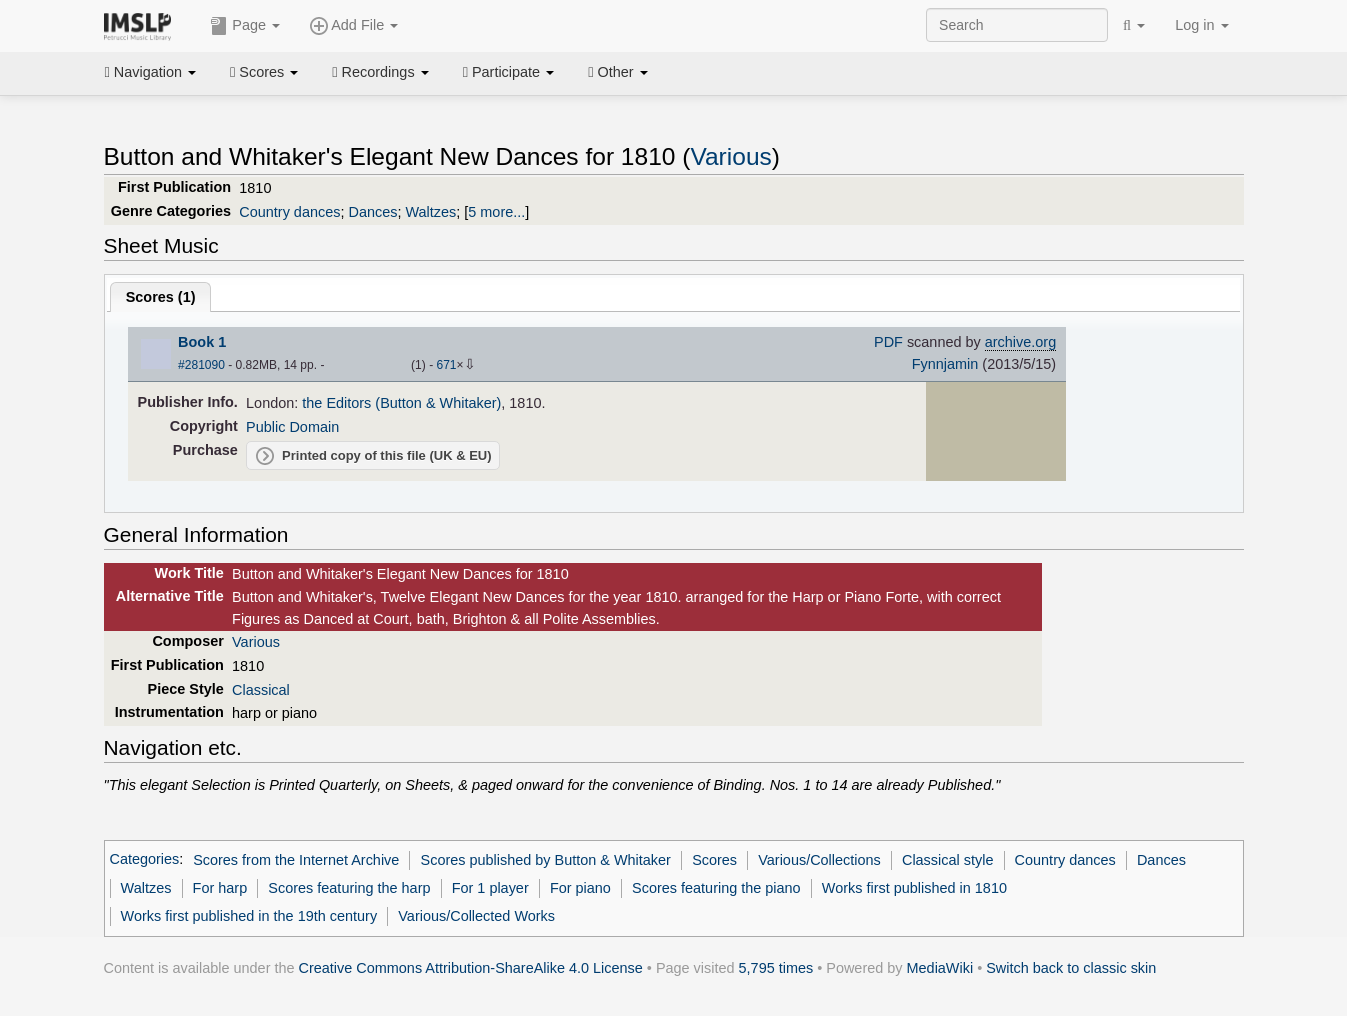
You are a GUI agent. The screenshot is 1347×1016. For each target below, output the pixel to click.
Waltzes (430, 212)
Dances (372, 212)
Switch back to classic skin (1071, 968)
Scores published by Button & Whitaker (546, 860)
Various (730, 156)
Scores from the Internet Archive (296, 860)
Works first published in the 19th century (249, 916)
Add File (354, 26)
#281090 (201, 365)
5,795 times (776, 968)
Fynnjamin (945, 364)
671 (446, 365)
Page (245, 26)
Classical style (947, 860)
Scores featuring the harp (349, 888)
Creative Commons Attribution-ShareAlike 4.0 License (471, 968)
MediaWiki (940, 968)
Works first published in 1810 (914, 888)
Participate (509, 72)
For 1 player (490, 888)
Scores (264, 72)
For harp (220, 888)
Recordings (380, 72)
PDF (888, 342)
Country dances (289, 212)
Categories (145, 860)
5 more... (496, 212)
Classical (261, 690)
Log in (1201, 25)
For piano (580, 888)
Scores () (161, 297)
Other (617, 72)
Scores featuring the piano (716, 888)
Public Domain (292, 427)
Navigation (151, 72)
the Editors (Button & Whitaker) (401, 403)
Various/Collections (819, 860)
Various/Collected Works (476, 916)
